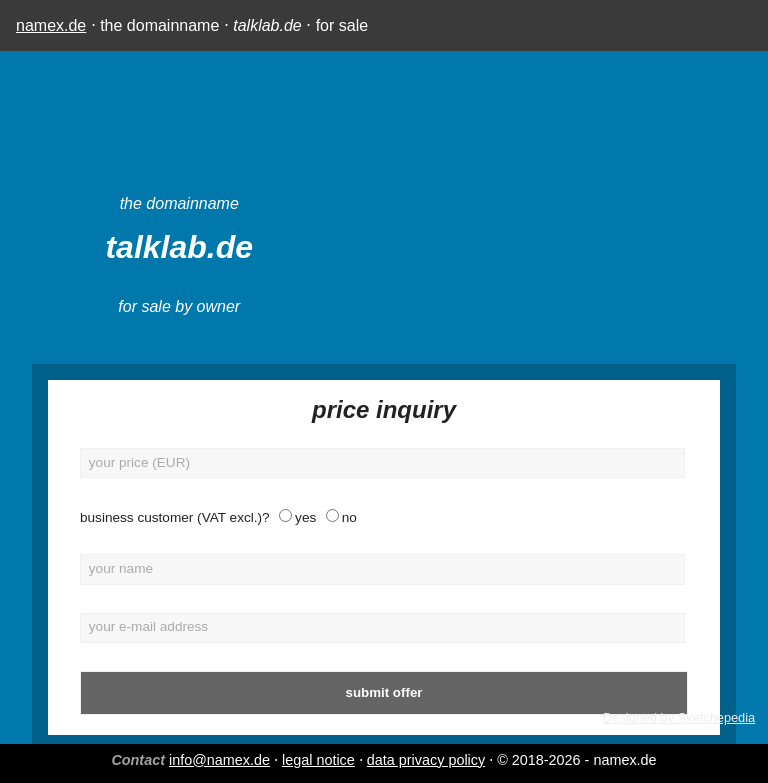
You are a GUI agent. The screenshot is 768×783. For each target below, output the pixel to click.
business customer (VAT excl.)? (175, 517)
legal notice (318, 760)
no (349, 517)
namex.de (51, 25)
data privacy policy (426, 760)
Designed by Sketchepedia (679, 717)
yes (305, 517)
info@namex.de (219, 760)
